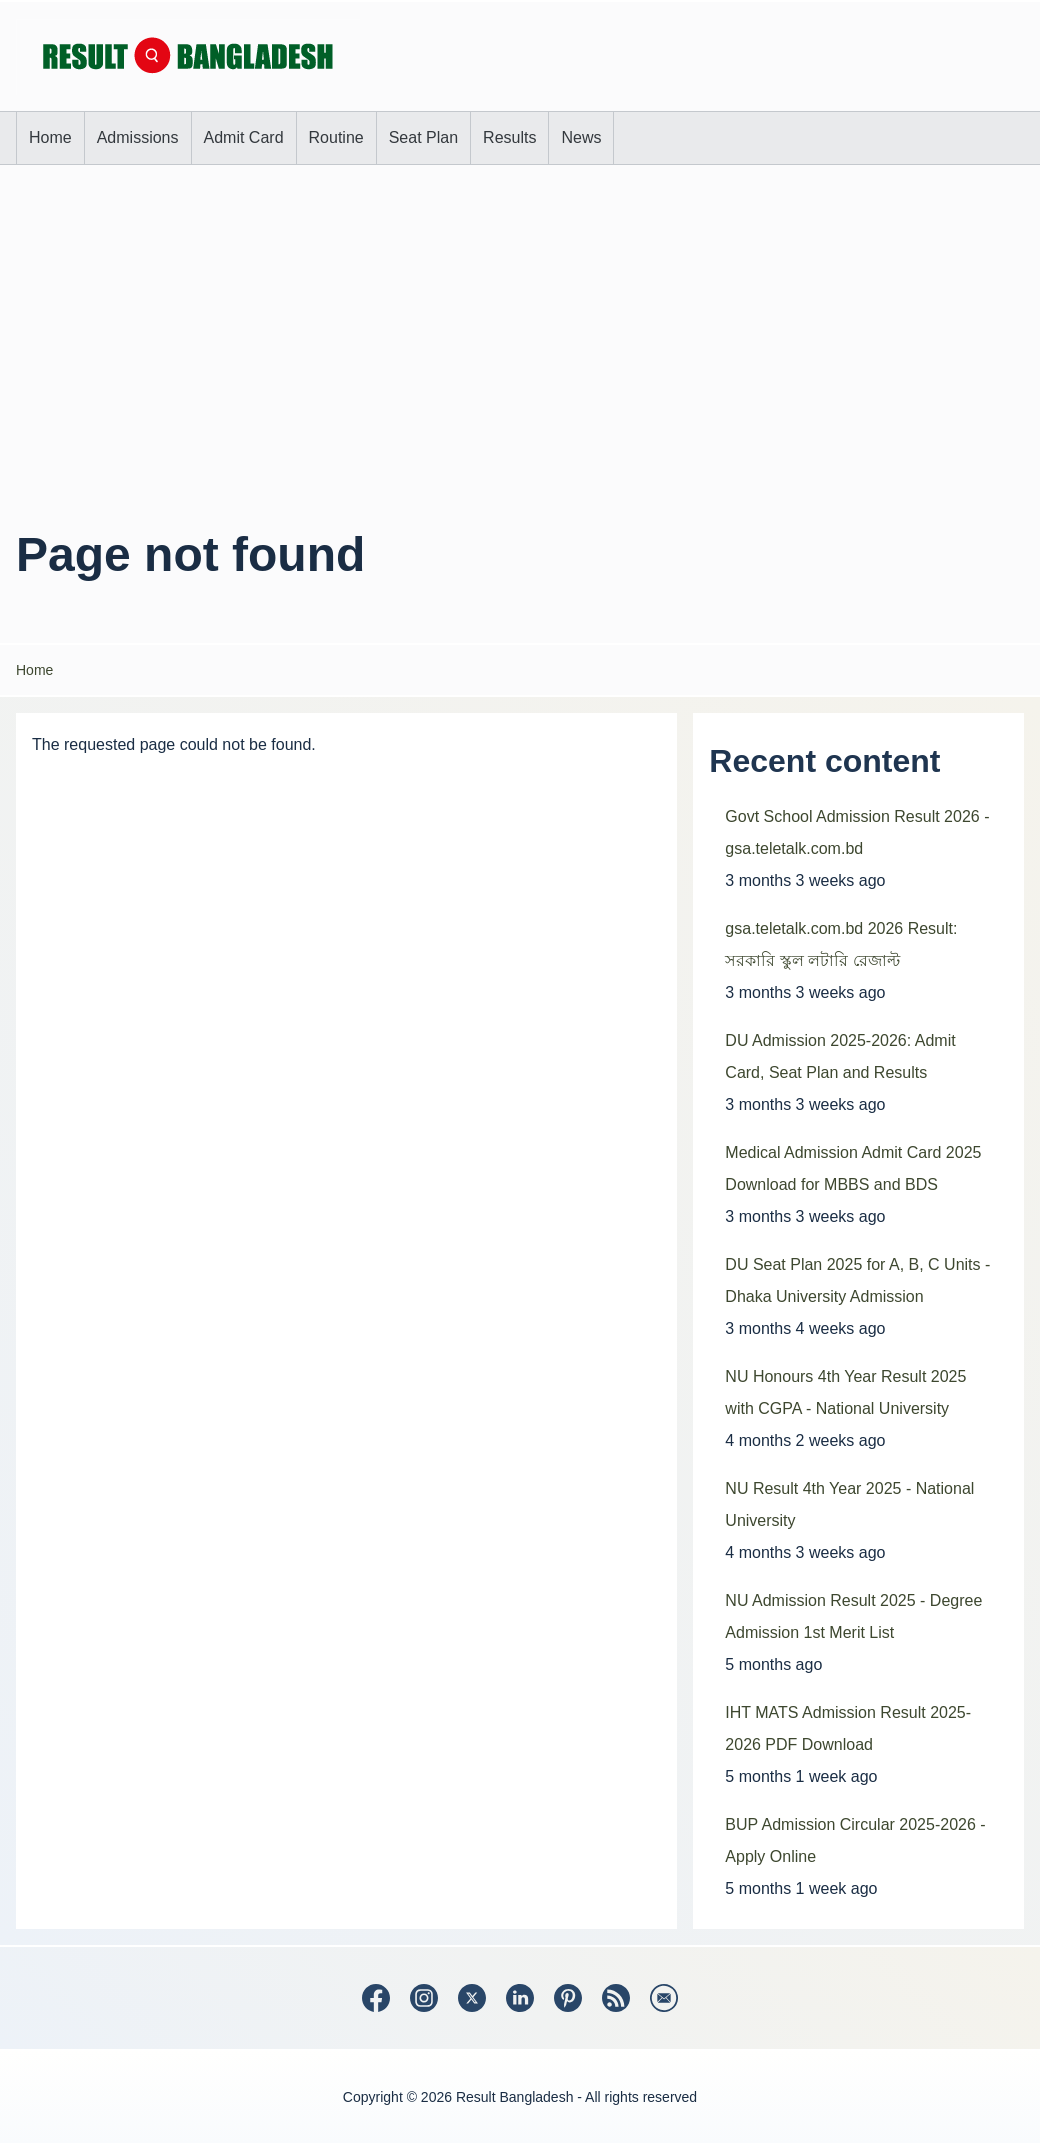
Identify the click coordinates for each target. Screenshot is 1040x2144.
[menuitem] (50, 138)
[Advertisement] (520, 333)
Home (34, 670)
